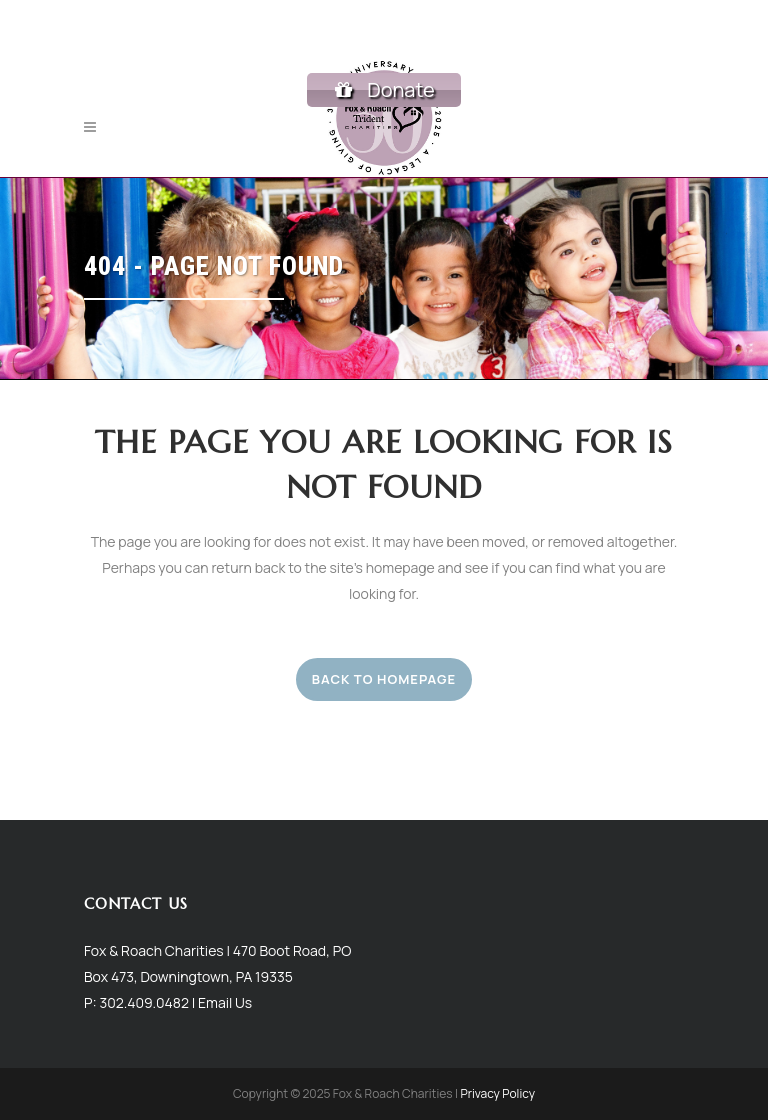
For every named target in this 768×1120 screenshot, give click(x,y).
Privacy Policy (497, 1093)
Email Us (225, 1001)
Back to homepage (384, 679)
